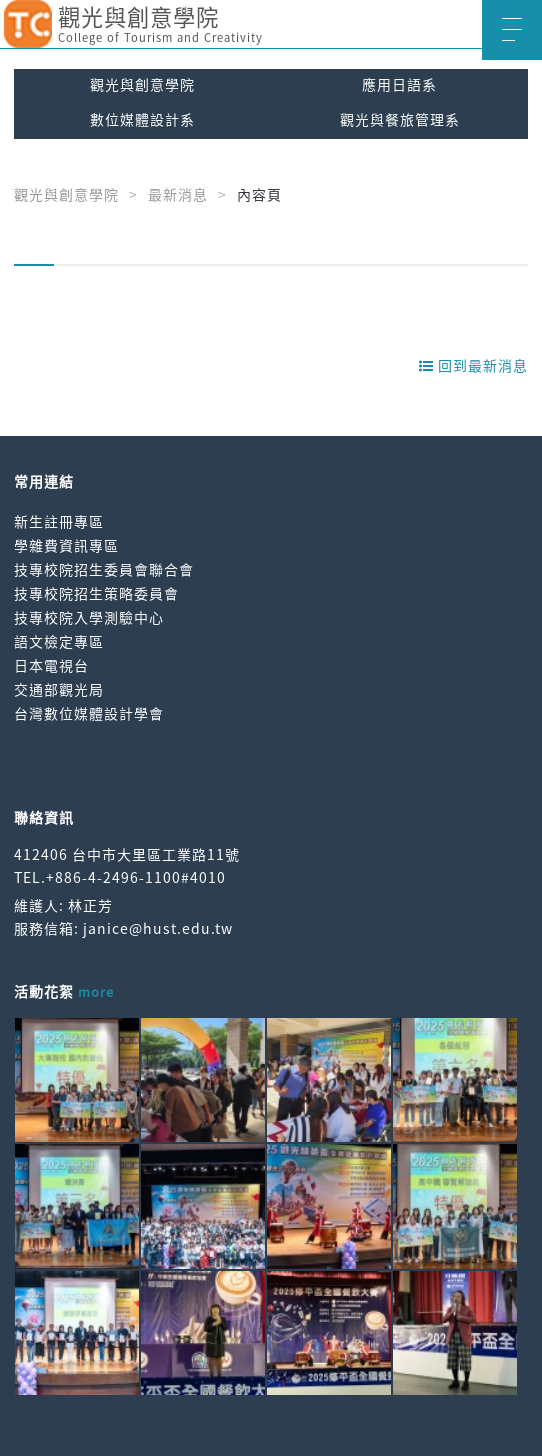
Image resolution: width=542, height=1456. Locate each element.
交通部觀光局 (59, 689)
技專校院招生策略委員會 (96, 593)
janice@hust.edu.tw (158, 928)
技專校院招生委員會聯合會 (104, 569)
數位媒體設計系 (142, 119)
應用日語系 (399, 84)
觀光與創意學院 (142, 84)
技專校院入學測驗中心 (89, 617)
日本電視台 (51, 665)
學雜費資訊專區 (66, 545)
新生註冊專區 (59, 521)
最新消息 (178, 194)
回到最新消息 (473, 365)
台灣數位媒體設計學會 (89, 713)
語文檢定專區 (59, 641)
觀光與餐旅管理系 (400, 119)
